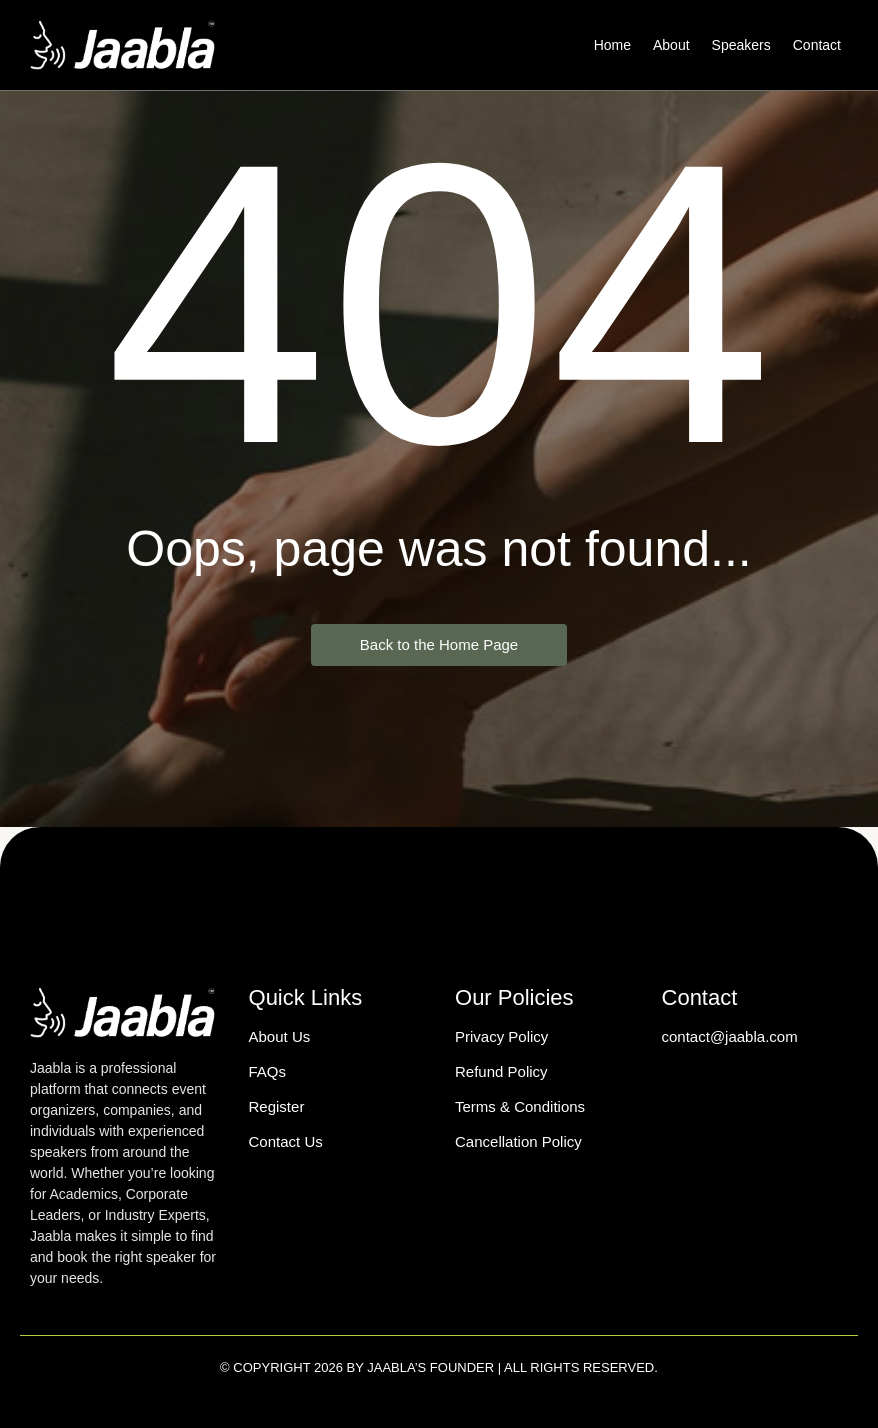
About (671, 45)
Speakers (741, 45)
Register (277, 1106)
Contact (817, 45)
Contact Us (286, 1141)
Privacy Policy (501, 1036)
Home (612, 45)
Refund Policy (501, 1071)
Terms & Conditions (520, 1106)
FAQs (268, 1071)
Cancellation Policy (518, 1141)
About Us (280, 1036)
